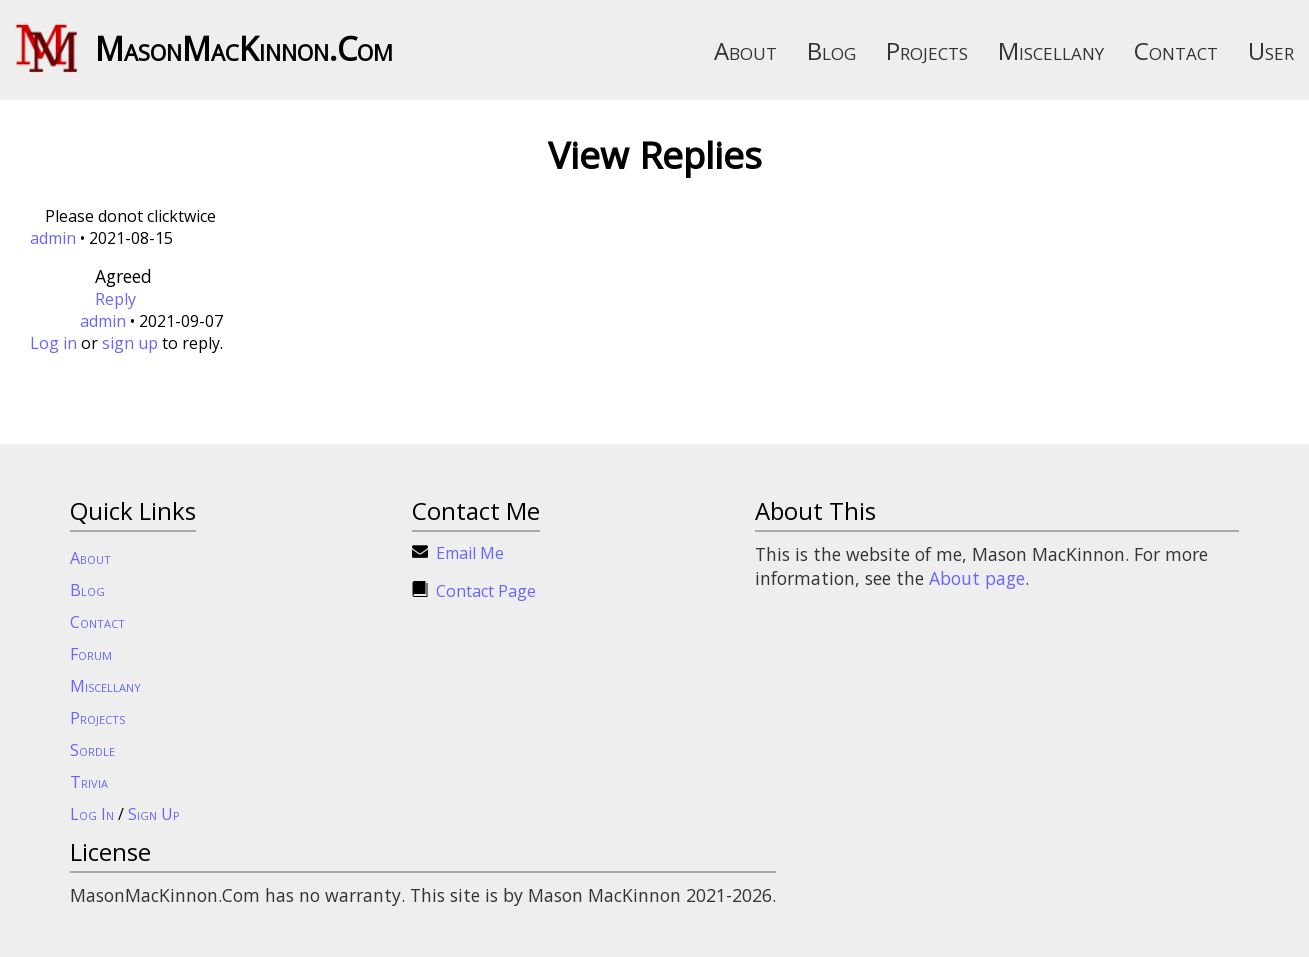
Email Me (470, 553)
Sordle (92, 750)
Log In (92, 814)
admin (53, 238)
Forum (91, 654)
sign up (130, 343)
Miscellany (1051, 50)
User (1271, 50)
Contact (1176, 50)
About (745, 50)
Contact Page (486, 591)
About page (977, 578)
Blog (831, 50)
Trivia (89, 782)
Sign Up (154, 814)
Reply (115, 299)
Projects (927, 50)
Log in (53, 343)
